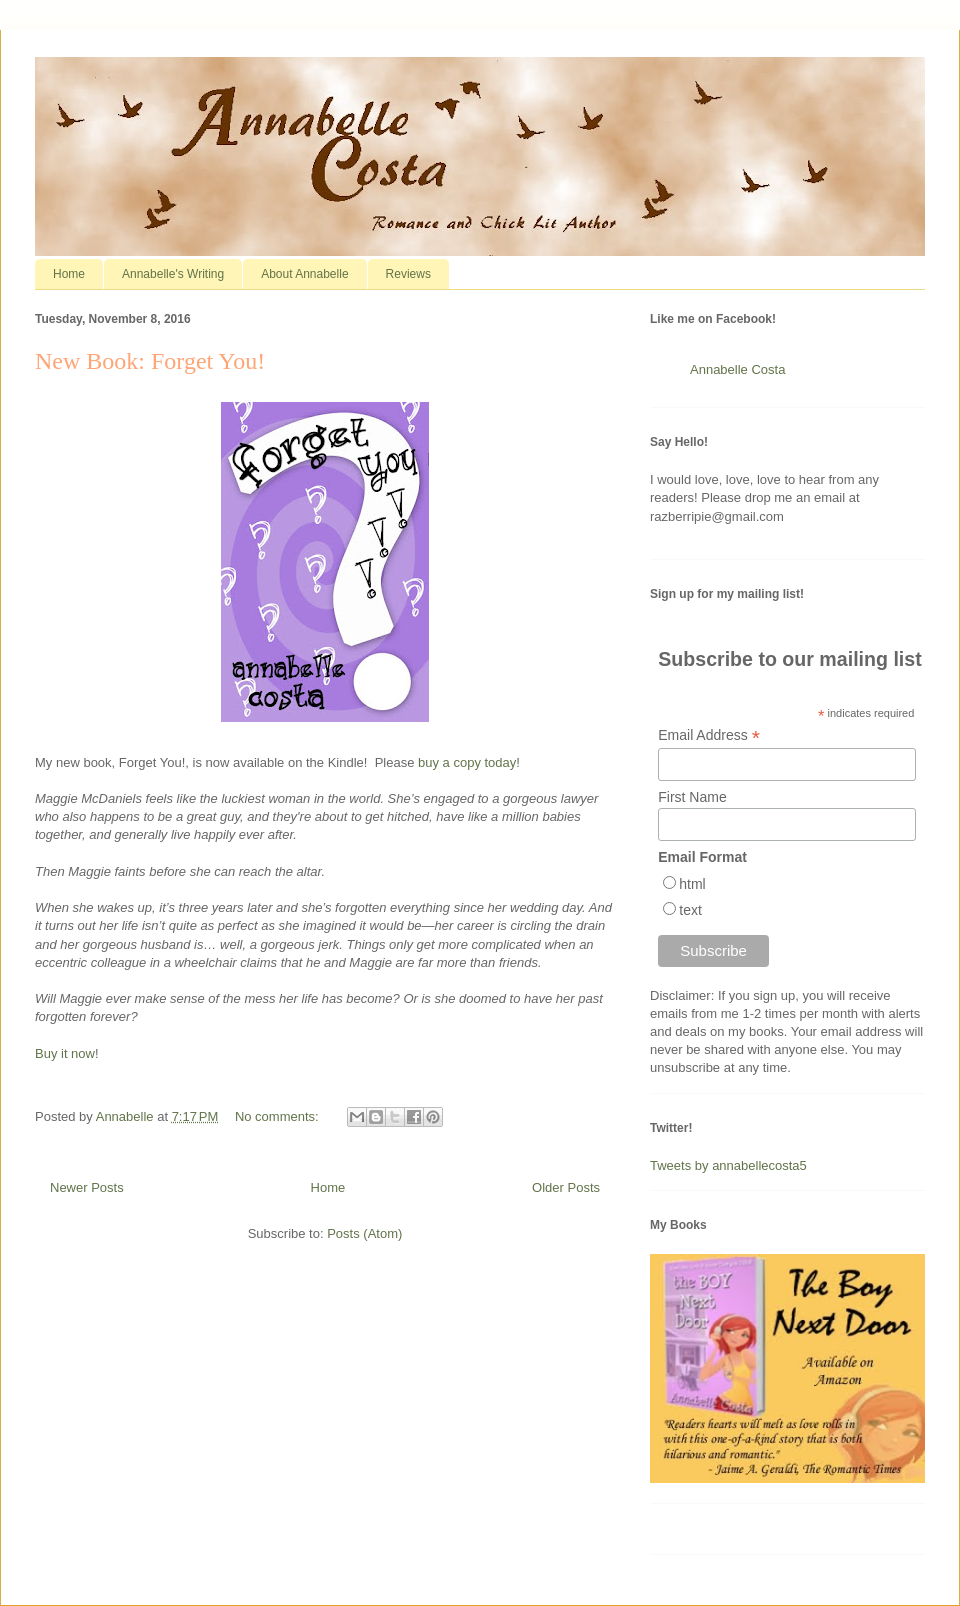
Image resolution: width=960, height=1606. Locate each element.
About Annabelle (304, 274)
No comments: (278, 1116)
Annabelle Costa (737, 369)
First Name (692, 797)
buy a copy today (467, 762)
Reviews (408, 274)
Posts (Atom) (364, 1233)
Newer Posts (87, 1187)
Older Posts (566, 1187)
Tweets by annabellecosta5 (728, 1165)
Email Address (709, 735)
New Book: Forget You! (150, 361)
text (690, 910)
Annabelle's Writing (173, 274)
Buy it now (65, 1053)
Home (69, 274)
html (692, 884)
